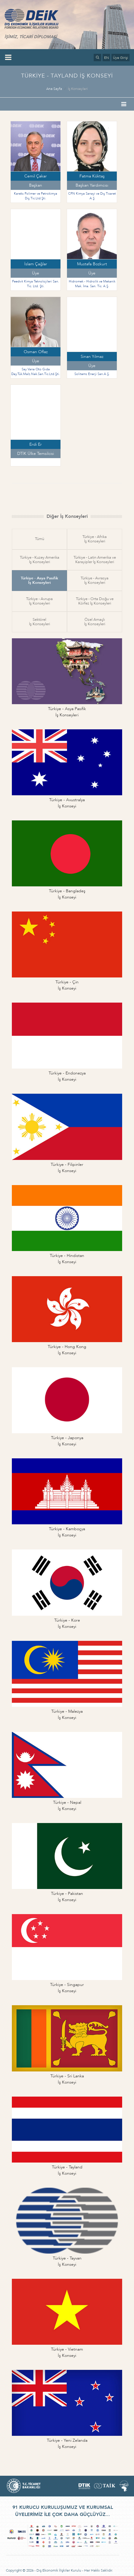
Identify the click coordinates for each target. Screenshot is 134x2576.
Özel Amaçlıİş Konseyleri (94, 622)
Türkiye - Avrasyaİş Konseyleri (95, 580)
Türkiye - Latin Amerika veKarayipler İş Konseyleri (95, 560)
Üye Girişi (120, 57)
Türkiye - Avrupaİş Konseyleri (39, 601)
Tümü (39, 539)
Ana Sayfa (54, 88)
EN (106, 57)
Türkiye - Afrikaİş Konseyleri (94, 539)
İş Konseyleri (78, 88)
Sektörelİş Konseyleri (39, 622)
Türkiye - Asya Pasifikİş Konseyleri (39, 580)
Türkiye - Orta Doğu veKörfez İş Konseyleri (95, 601)
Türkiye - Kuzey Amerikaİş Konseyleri (39, 560)
